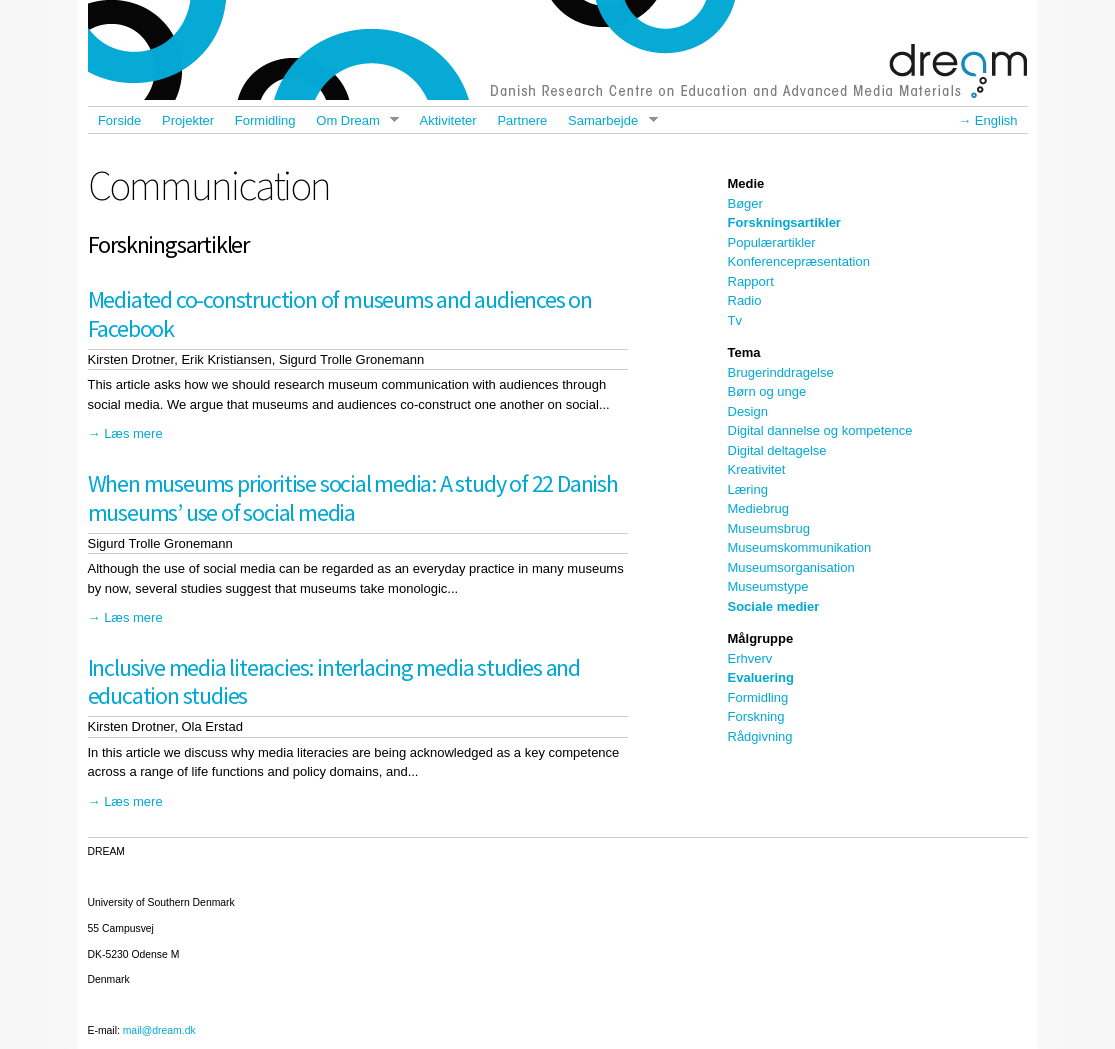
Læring (748, 489)
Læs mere (133, 433)
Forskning (756, 716)
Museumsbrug (769, 528)
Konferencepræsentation (799, 261)
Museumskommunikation (800, 547)
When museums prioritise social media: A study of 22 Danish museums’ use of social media (353, 498)
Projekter (188, 120)
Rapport (751, 281)
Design (748, 411)
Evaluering (761, 677)
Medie (746, 183)
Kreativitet (757, 469)
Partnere (522, 120)
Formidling (265, 120)
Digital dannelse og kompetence (820, 430)
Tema (744, 352)
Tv (735, 320)
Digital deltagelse (777, 450)
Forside (119, 120)
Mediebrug (758, 508)
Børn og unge (767, 391)
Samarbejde (608, 120)
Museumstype (768, 586)
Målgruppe (761, 638)
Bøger (745, 203)
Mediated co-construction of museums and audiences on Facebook (340, 314)
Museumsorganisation (791, 567)
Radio (745, 300)
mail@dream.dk (159, 1030)
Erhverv (750, 658)
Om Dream (352, 120)
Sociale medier (774, 606)
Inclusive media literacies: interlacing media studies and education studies (334, 682)
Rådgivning (760, 736)
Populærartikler (772, 242)
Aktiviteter (448, 120)
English (996, 120)
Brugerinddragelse (781, 372)
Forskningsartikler (784, 222)
